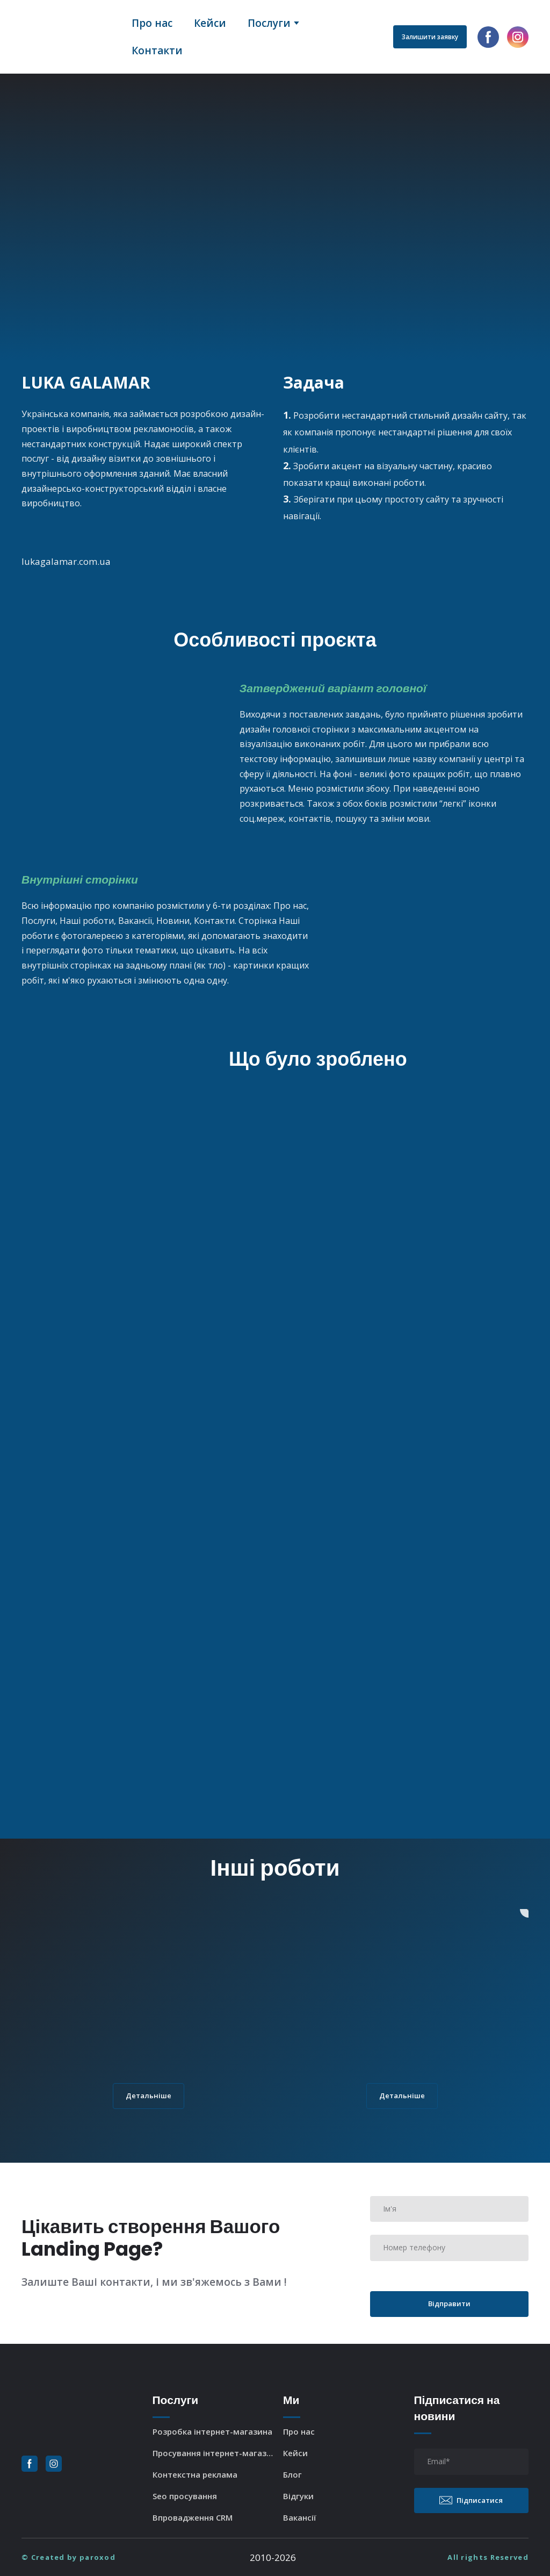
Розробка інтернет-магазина (212, 2431)
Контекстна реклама (195, 2474)
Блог (292, 2474)
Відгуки (298, 2496)
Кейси (210, 23)
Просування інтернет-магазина (215, 2453)
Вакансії (299, 2517)
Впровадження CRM (193, 2517)
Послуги (269, 23)
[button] (430, 36)
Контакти (157, 51)
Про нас (152, 23)
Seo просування (185, 2496)
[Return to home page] (68, 36)
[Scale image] (122, 741)
